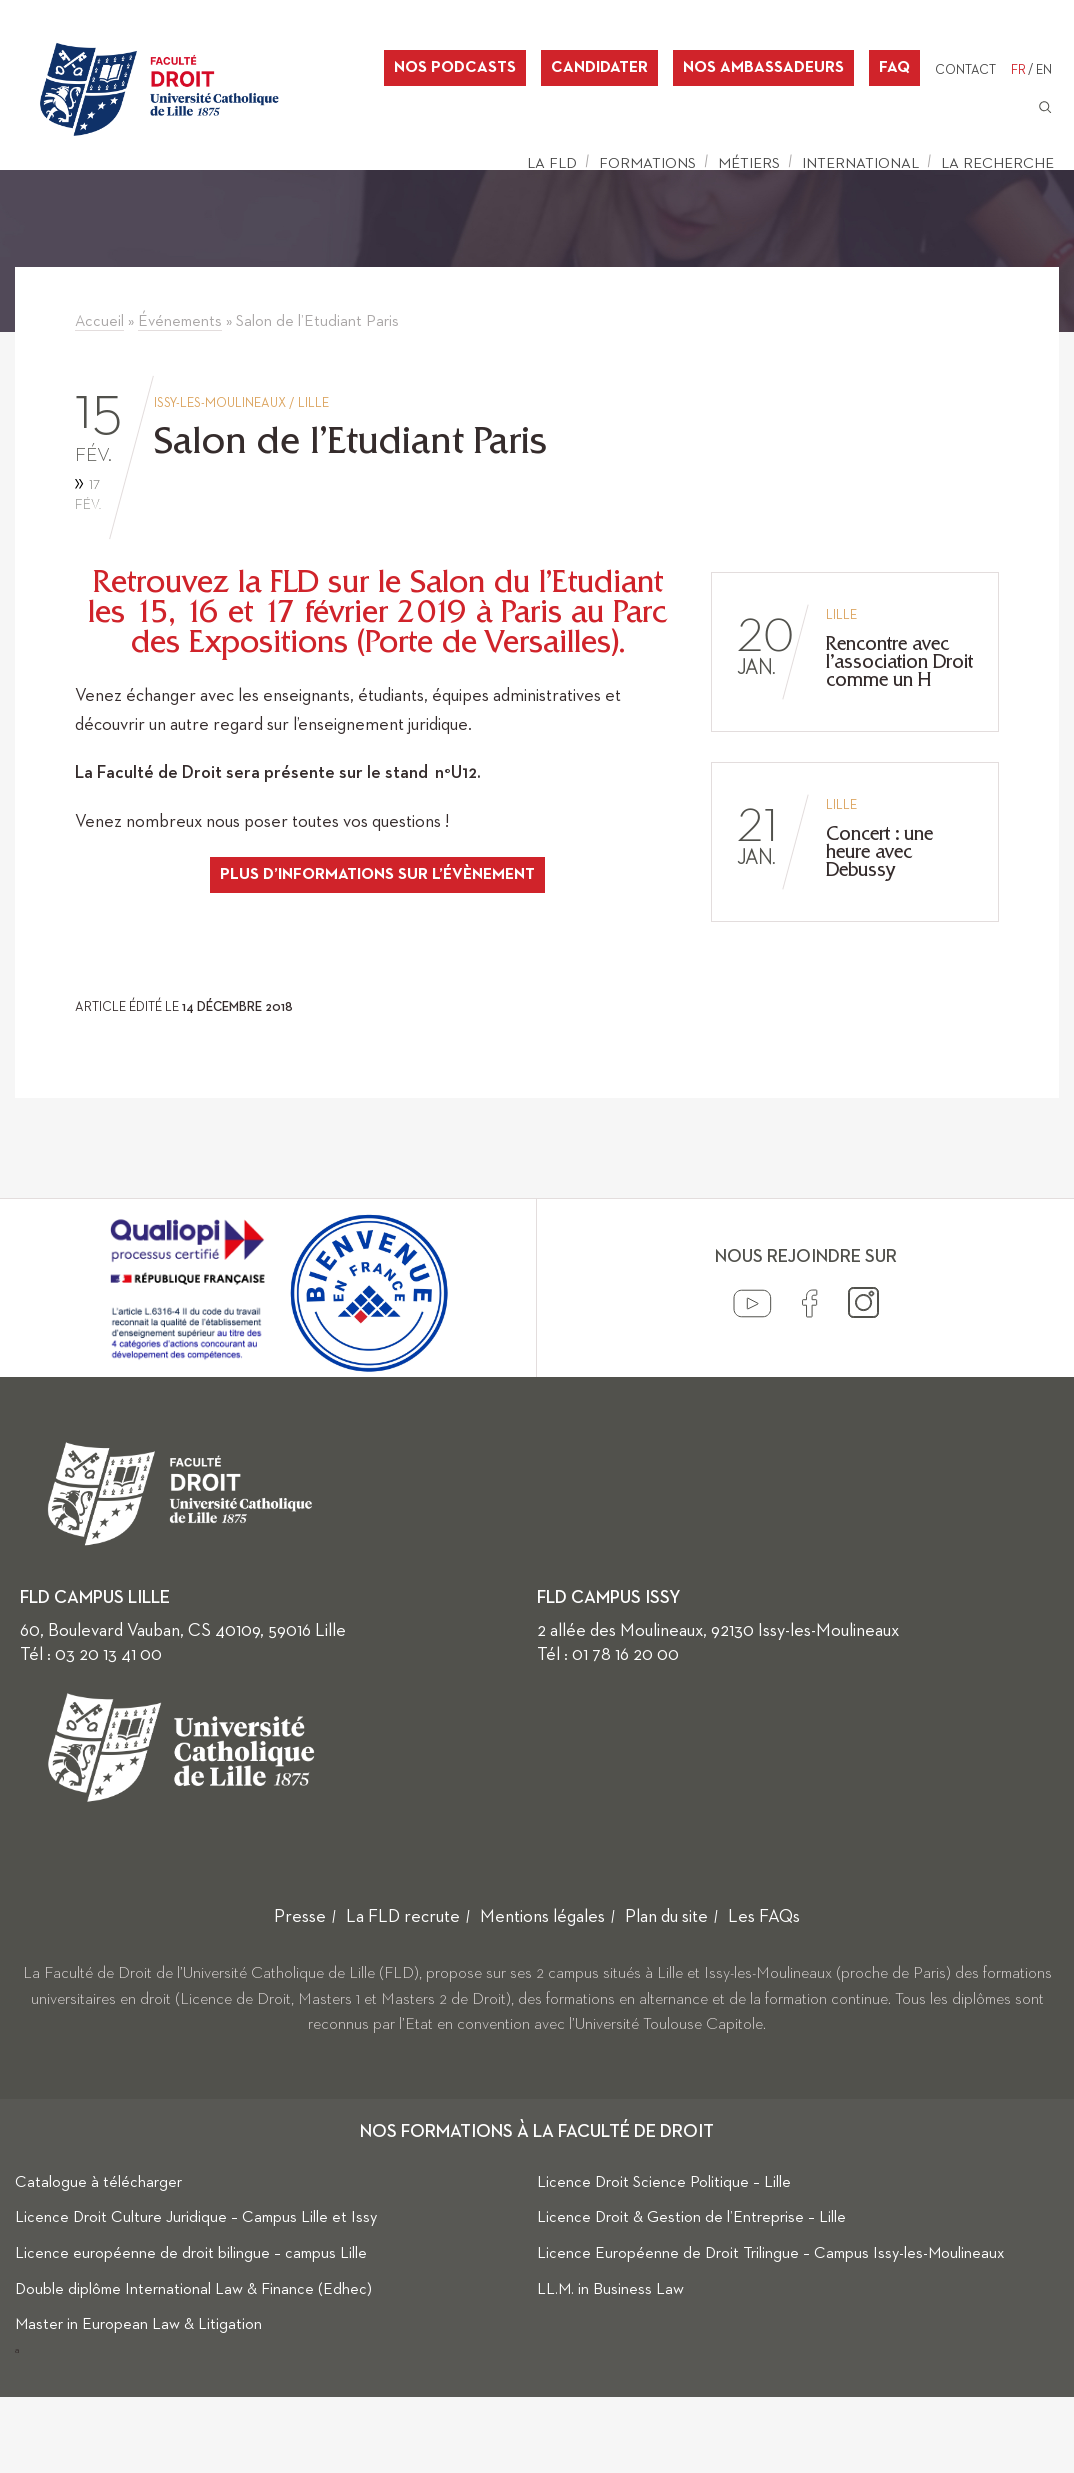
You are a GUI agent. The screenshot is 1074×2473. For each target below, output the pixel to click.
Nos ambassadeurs (763, 68)
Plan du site (666, 1917)
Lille (313, 403)
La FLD (552, 163)
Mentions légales (542, 1917)
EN (1044, 70)
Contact (965, 70)
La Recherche (997, 163)
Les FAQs (764, 1917)
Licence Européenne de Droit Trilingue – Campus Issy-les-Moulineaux (771, 2254)
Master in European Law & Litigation (138, 2325)
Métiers (749, 163)
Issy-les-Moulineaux (220, 403)
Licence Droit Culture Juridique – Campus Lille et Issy (196, 2218)
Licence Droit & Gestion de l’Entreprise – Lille (691, 2218)
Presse (300, 1917)
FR (1018, 70)
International (860, 163)
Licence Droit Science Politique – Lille (664, 2183)
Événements (180, 322)
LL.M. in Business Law (610, 2290)
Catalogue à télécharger (98, 2183)
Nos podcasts (455, 68)
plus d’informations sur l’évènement (377, 875)
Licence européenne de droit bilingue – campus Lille (191, 2254)
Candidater (599, 68)
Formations (647, 163)
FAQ (894, 68)
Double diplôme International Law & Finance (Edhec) (193, 2290)
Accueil (99, 322)
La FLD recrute (403, 1917)
